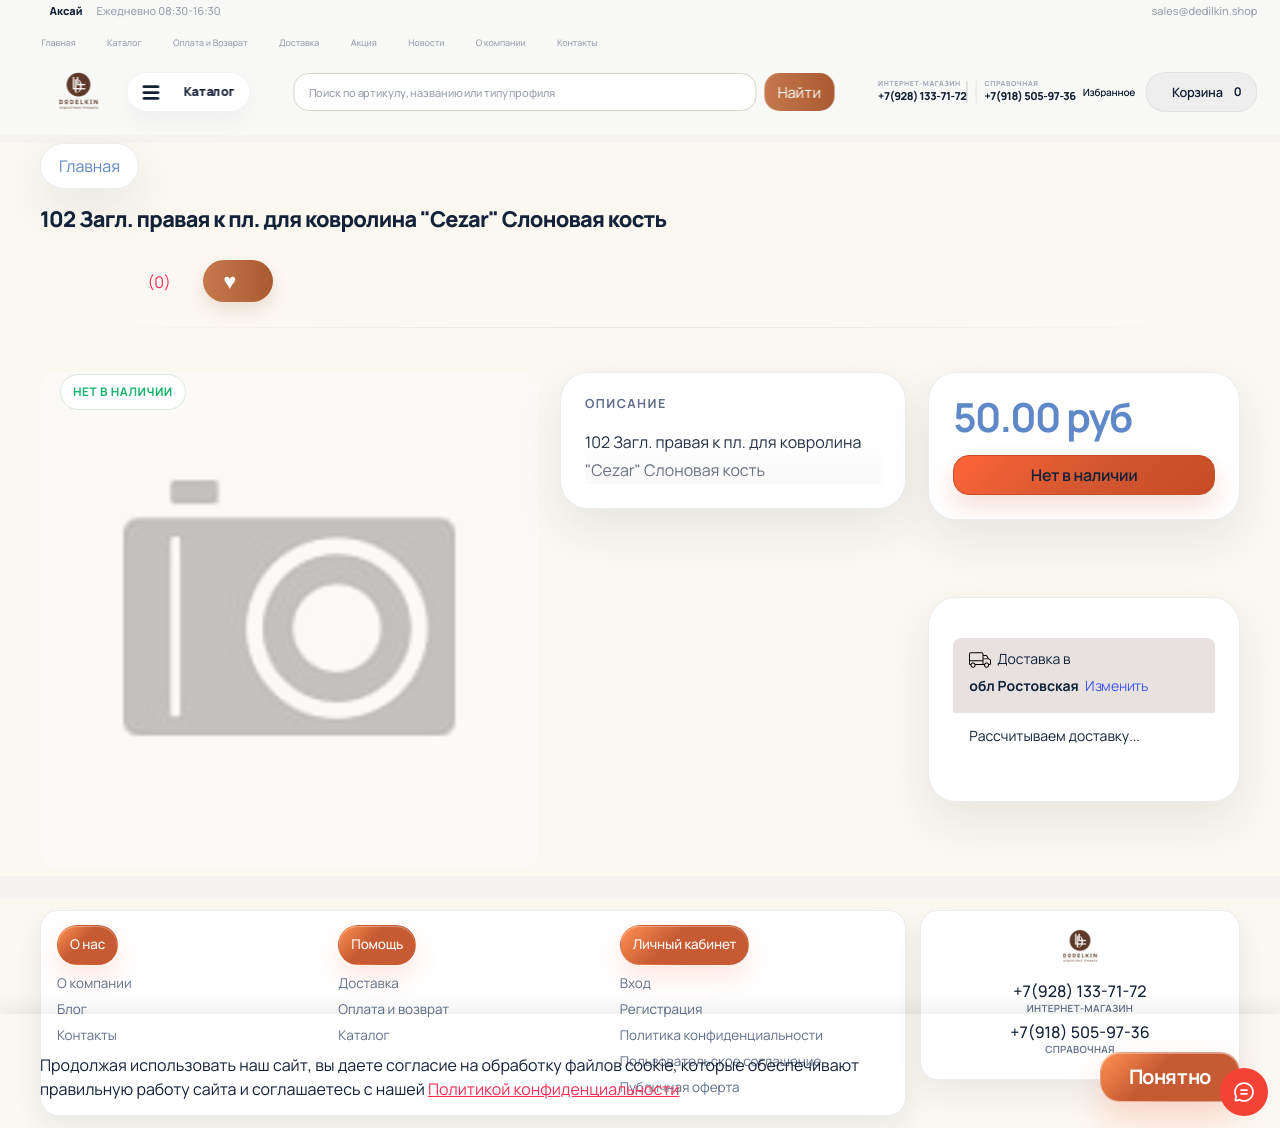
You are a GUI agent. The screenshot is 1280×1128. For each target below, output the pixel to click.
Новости (426, 42)
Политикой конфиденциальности (553, 1089)
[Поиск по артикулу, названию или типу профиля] (525, 92)
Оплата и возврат (393, 1010)
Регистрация (661, 1010)
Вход (635, 984)
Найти (800, 92)
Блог (72, 1010)
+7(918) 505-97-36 (1029, 97)
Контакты (577, 42)
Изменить (1116, 686)
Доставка (299, 42)
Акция (364, 42)
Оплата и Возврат (210, 42)
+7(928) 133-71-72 (922, 97)
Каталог (124, 42)
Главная (58, 42)
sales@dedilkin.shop (1205, 11)
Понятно (1170, 1076)
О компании (501, 42)
